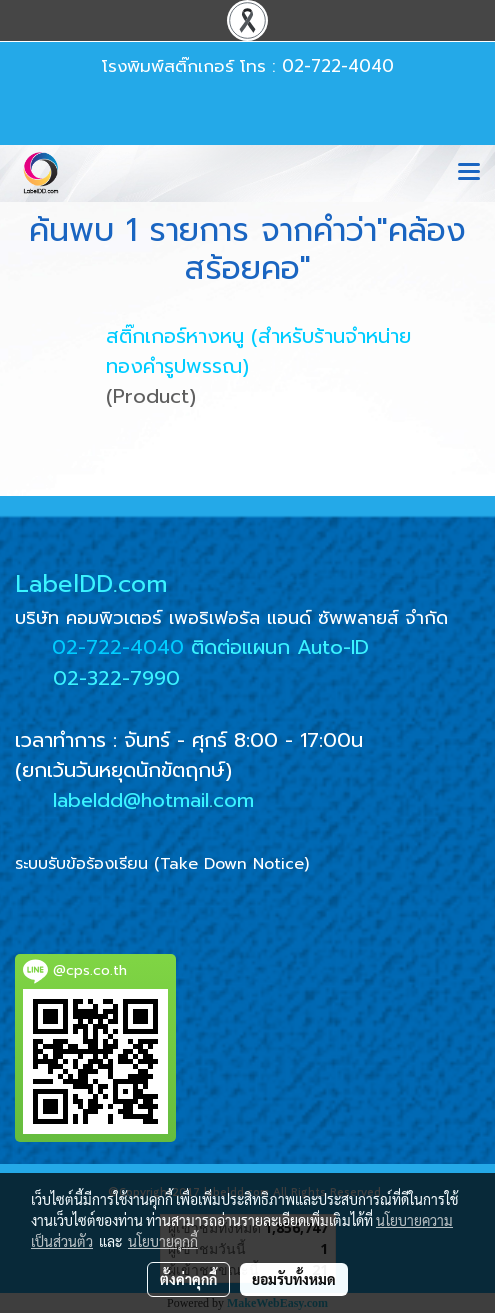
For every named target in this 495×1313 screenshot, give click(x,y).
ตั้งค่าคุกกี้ (188, 1279)
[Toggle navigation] (469, 173)
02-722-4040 (118, 647)
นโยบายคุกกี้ (163, 1241)
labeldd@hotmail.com (153, 800)
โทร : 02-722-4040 (317, 66)
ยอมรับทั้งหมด (294, 1279)
